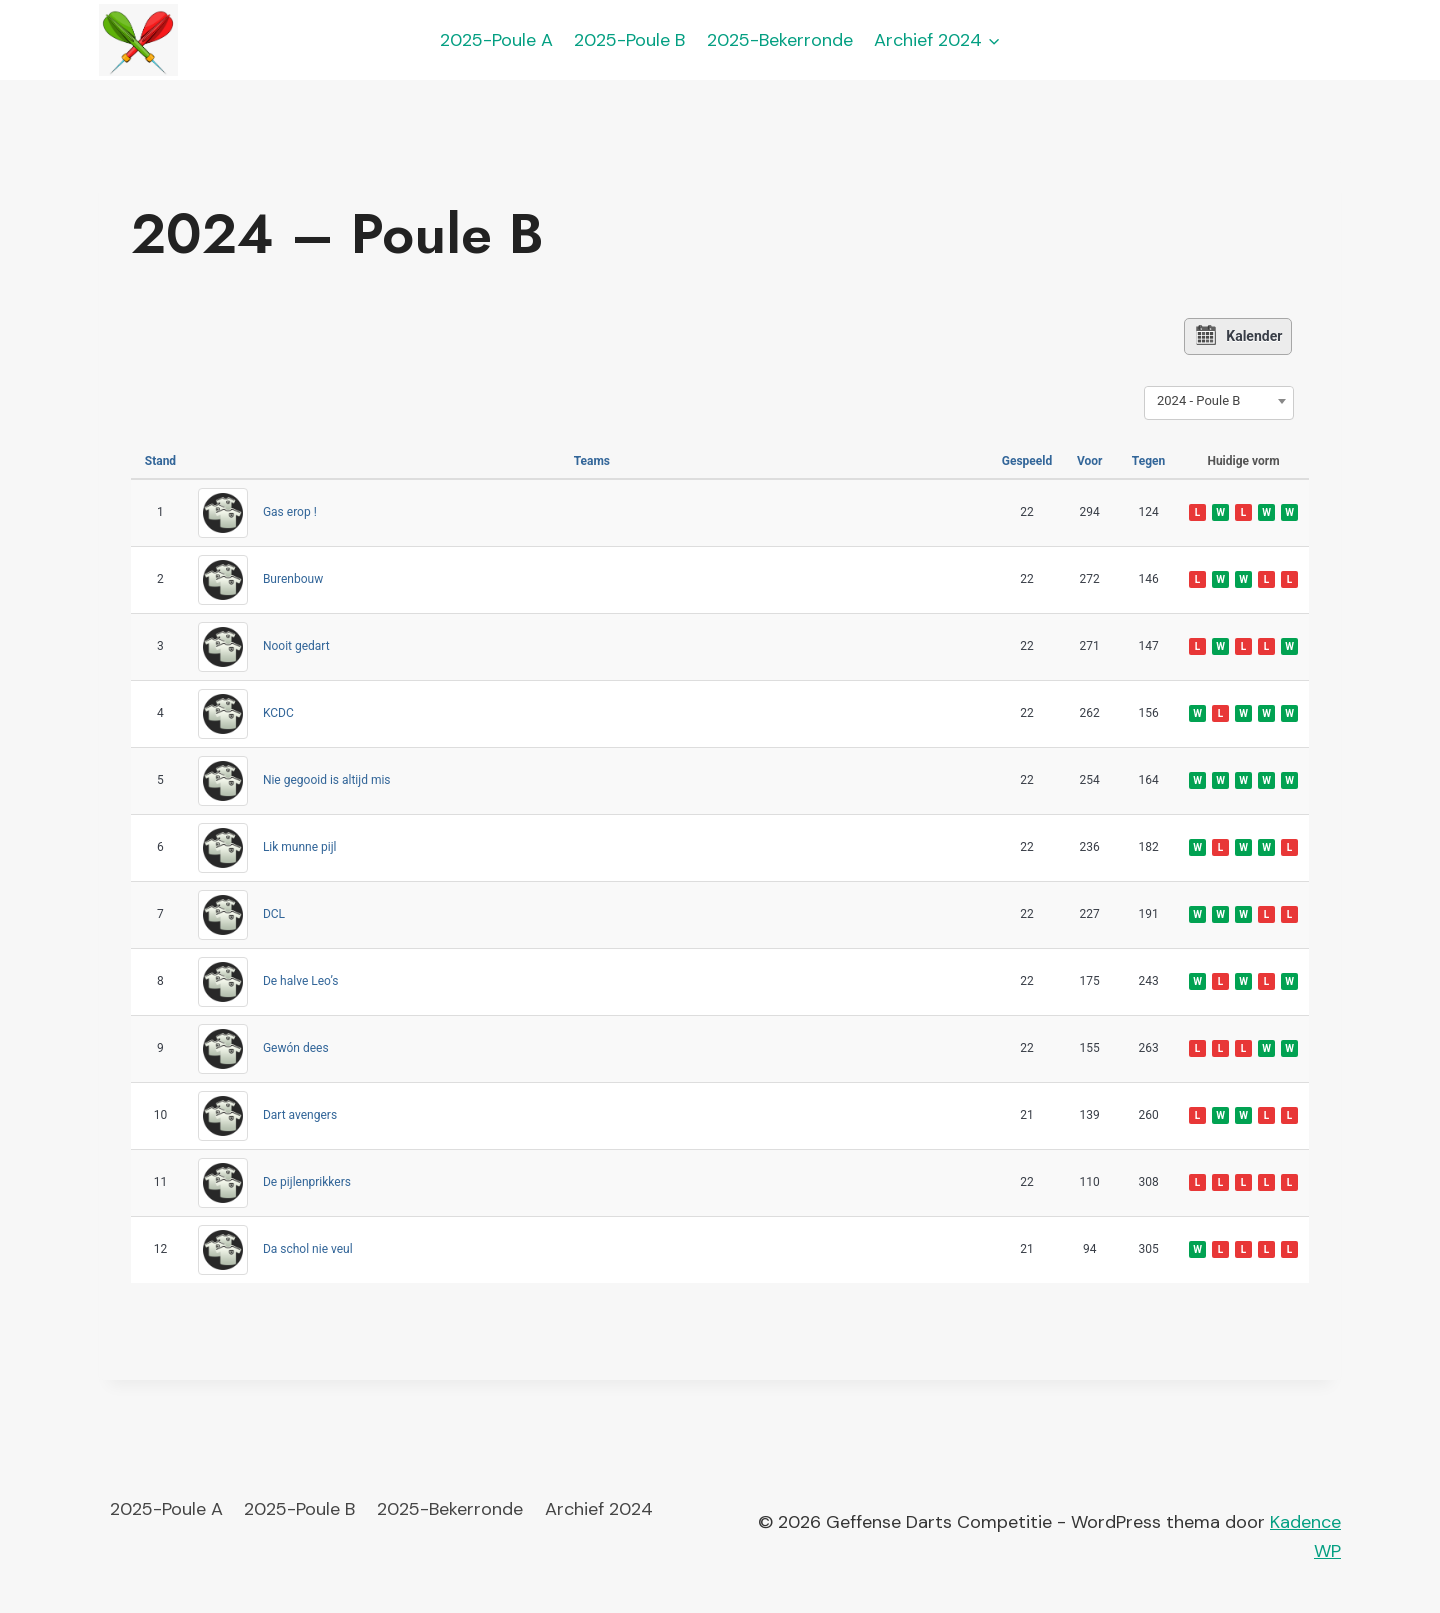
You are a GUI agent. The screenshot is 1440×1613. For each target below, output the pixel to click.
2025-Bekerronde (780, 40)
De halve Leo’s (301, 981)
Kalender (1239, 336)
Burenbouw (293, 579)
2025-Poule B (629, 40)
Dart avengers (300, 1115)
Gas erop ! (290, 512)
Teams (592, 460)
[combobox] (1219, 400)
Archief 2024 (599, 1509)
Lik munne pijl (300, 847)
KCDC (278, 713)
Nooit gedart (296, 646)
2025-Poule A (496, 40)
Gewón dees (296, 1048)
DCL (274, 914)
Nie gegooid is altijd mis (327, 780)
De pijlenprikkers (307, 1182)
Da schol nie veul (308, 1249)
